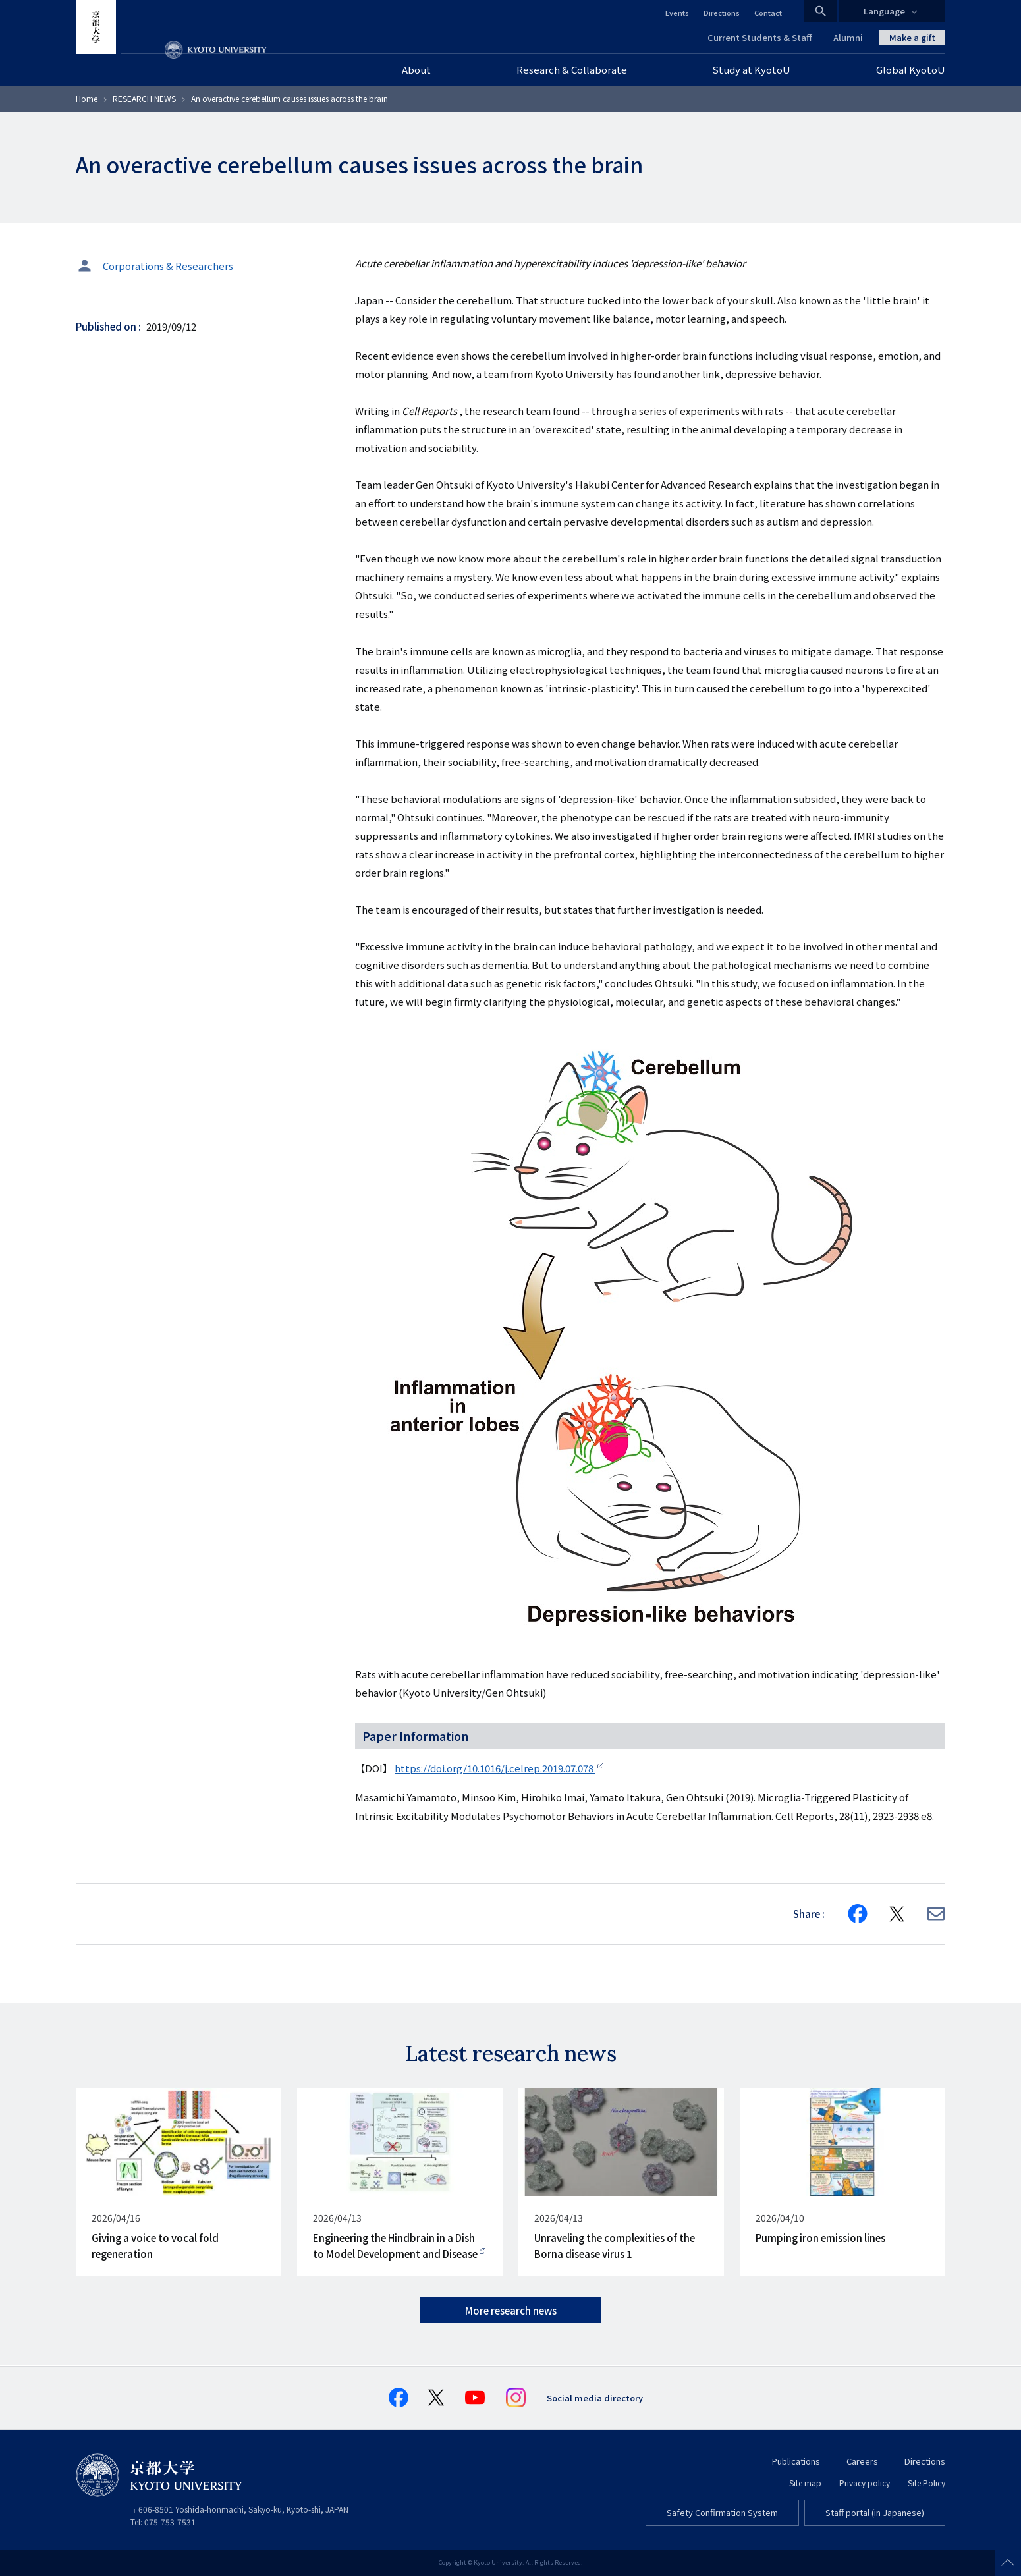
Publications (796, 2461)
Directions (722, 12)
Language (884, 11)
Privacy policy (864, 2483)
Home (86, 98)
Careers (862, 2461)
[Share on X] (897, 1914)
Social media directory (595, 2398)
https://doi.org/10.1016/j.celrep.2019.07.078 (495, 1768)
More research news (511, 2310)
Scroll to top (1008, 2563)
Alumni (848, 37)
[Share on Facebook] (858, 1914)
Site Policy (926, 2483)
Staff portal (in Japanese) (874, 2512)
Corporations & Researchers (168, 266)
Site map (805, 2483)
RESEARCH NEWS (144, 98)
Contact (768, 12)
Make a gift (912, 37)
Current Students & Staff (759, 37)
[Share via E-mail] (936, 1914)
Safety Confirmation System (722, 2512)
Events (677, 12)
